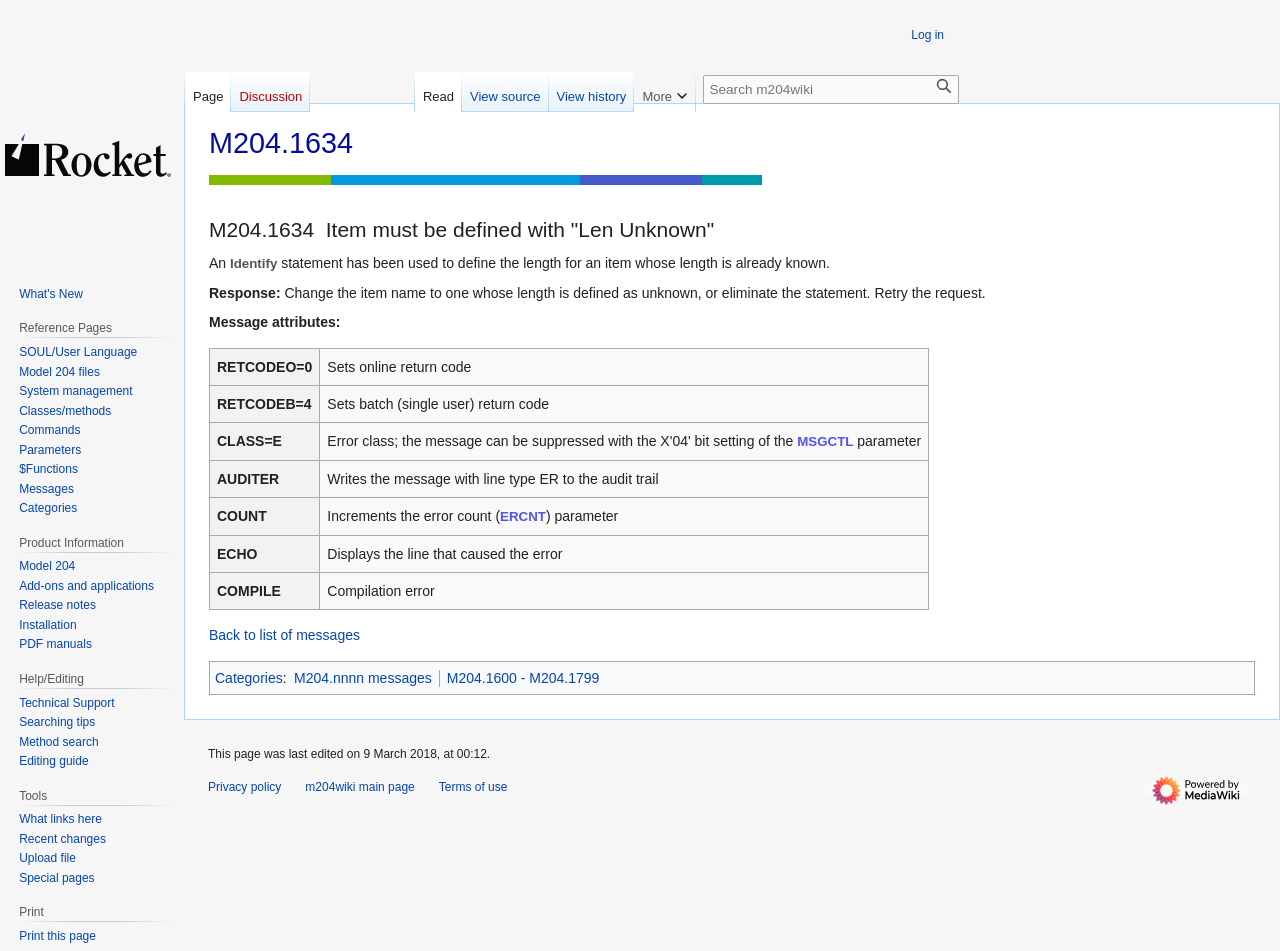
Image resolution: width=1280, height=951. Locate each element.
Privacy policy (244, 787)
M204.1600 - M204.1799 (523, 678)
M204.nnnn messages (363, 678)
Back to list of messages (284, 635)
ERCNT (523, 516)
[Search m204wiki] (831, 89)
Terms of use (473, 787)
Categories (249, 678)
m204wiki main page (359, 787)
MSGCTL (825, 441)
